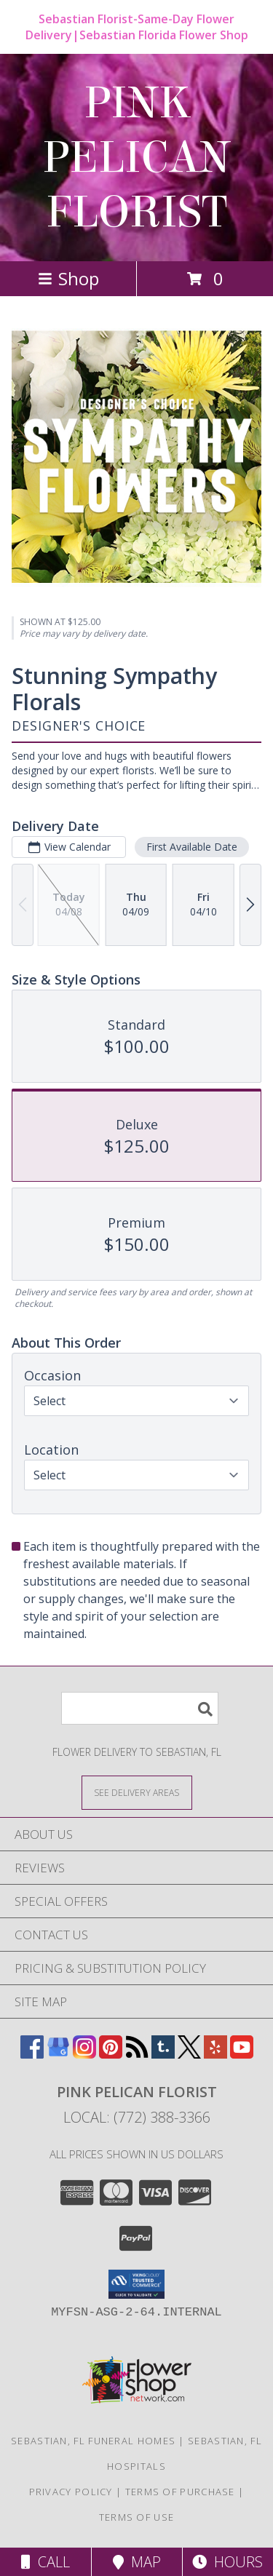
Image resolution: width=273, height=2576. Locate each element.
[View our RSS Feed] (137, 2054)
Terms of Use (137, 2517)
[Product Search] (139, 1708)
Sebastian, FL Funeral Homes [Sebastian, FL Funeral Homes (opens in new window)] (93, 2440)
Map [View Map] (137, 2562)
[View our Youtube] (241, 2054)
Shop (68, 278)
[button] (136, 2284)
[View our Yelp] (215, 2054)
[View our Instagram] (84, 2054)
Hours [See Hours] (227, 2562)
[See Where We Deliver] (137, 1792)
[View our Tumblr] (163, 2054)
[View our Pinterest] (110, 2054)
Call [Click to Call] (45, 2562)
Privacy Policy (71, 2491)
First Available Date (191, 847)
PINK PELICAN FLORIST (136, 157)
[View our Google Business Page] (58, 2054)
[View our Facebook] (32, 2054)
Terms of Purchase (180, 2491)
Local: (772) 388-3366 (136, 2117)
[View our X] (189, 2054)
